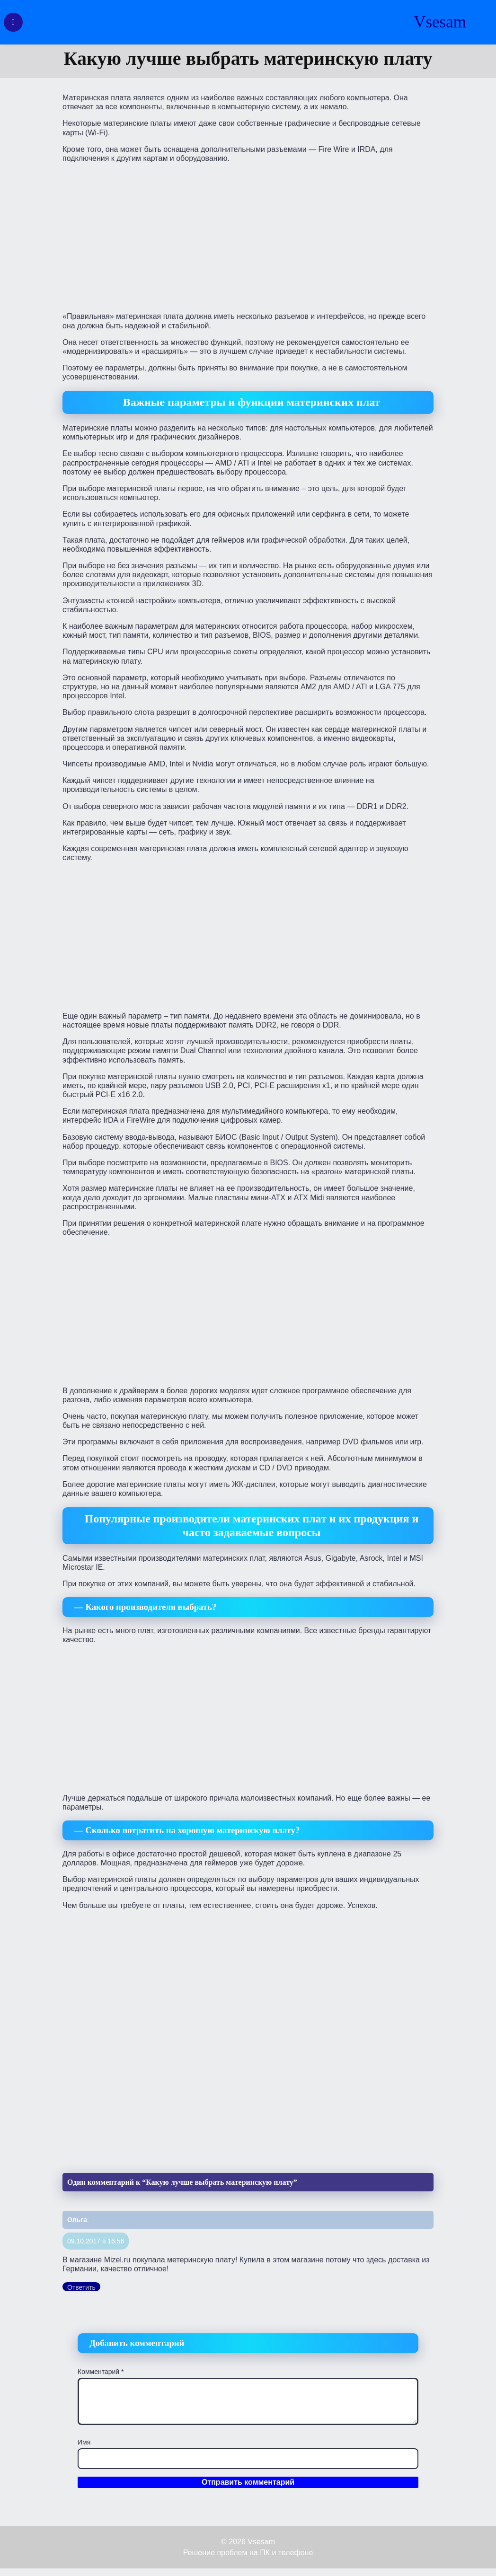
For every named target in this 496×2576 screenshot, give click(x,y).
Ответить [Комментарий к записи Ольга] (81, 2287)
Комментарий (101, 2371)
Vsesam (440, 22)
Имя (84, 2442)
